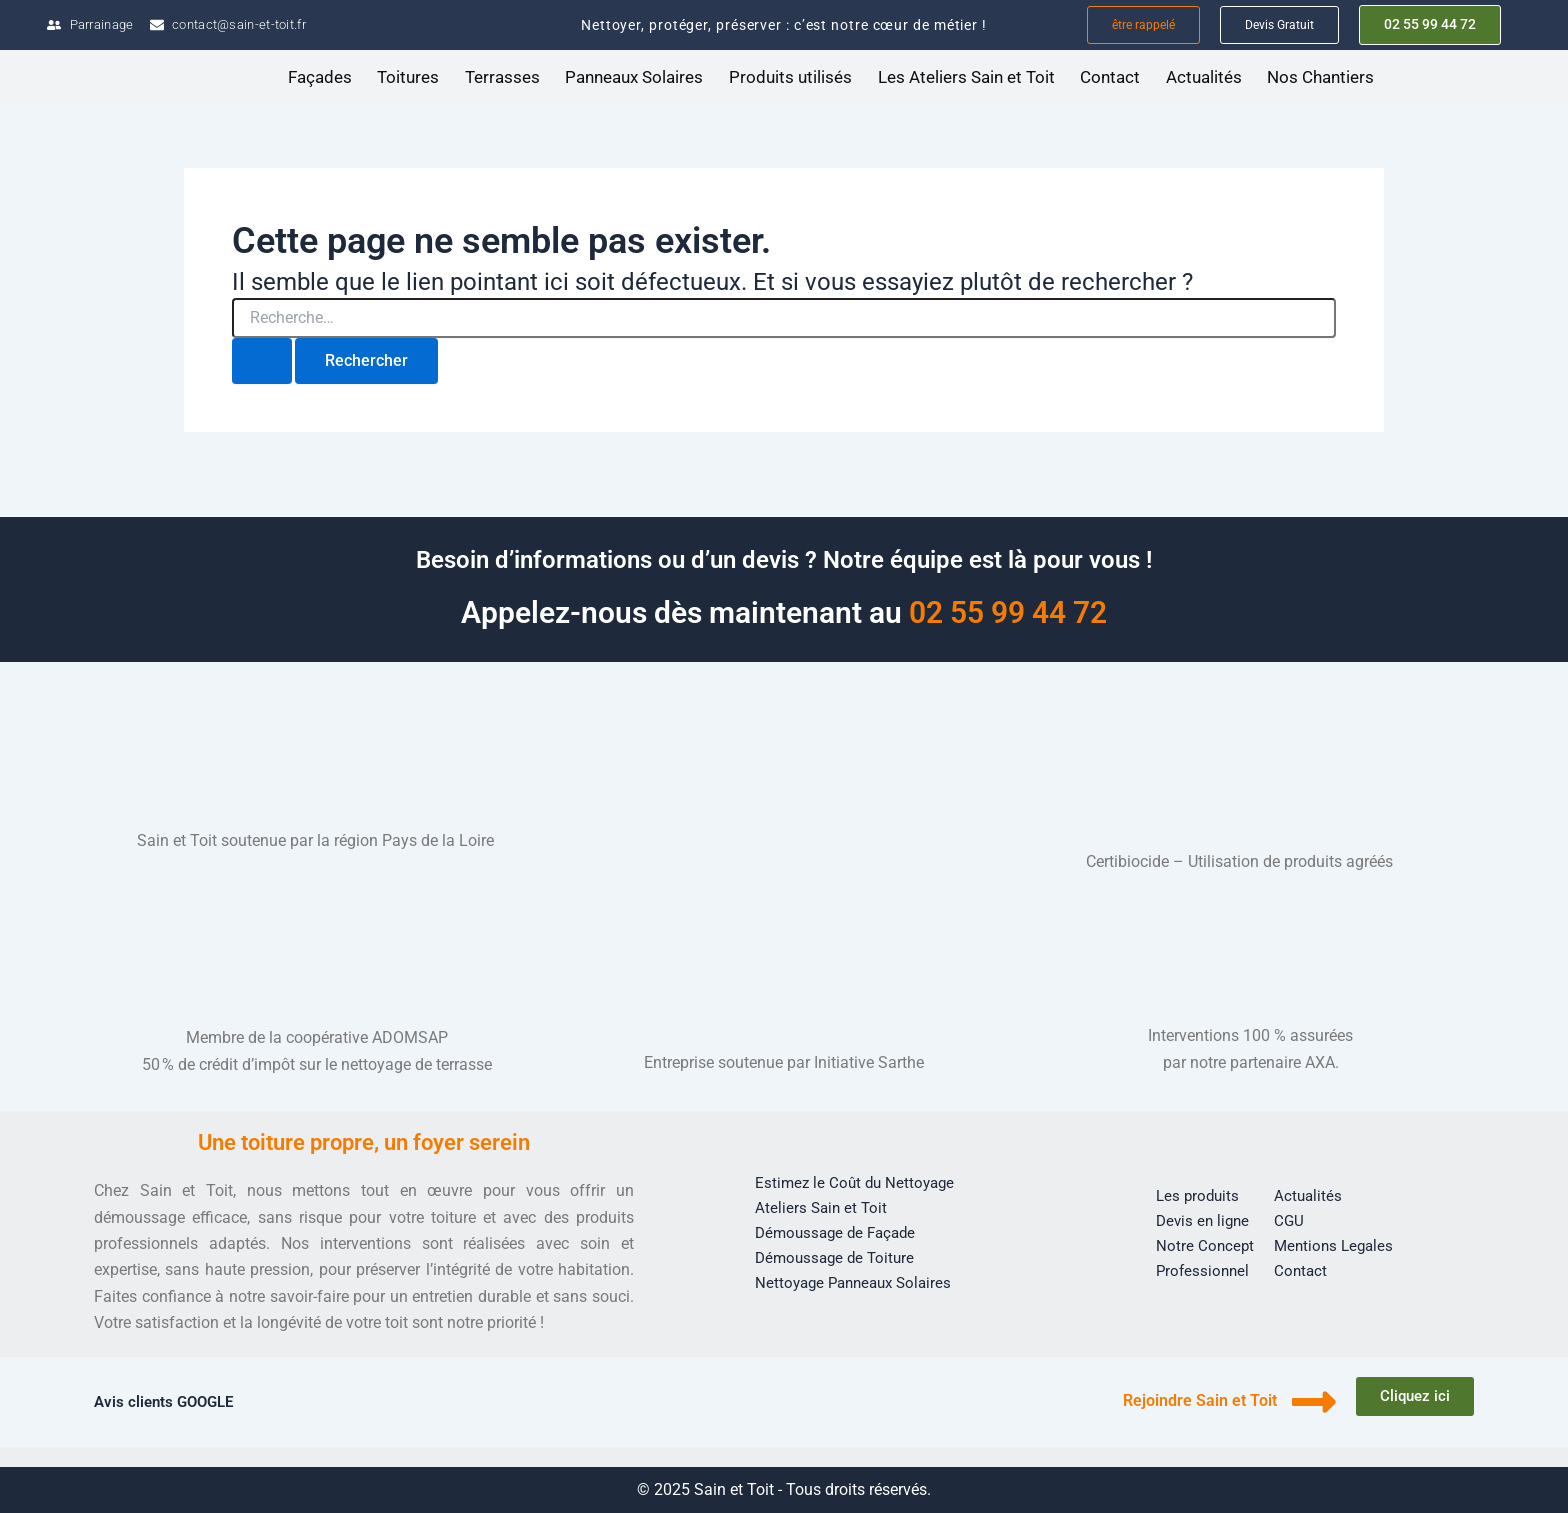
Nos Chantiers (1320, 78)
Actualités (1204, 78)
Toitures (408, 78)
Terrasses (502, 78)
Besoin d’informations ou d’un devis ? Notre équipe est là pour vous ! (784, 559)
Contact (1110, 78)
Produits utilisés (790, 78)
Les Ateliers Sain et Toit (966, 78)
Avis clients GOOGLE (168, 1401)
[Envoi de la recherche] (262, 362)
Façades (320, 78)
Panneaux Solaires (634, 78)
